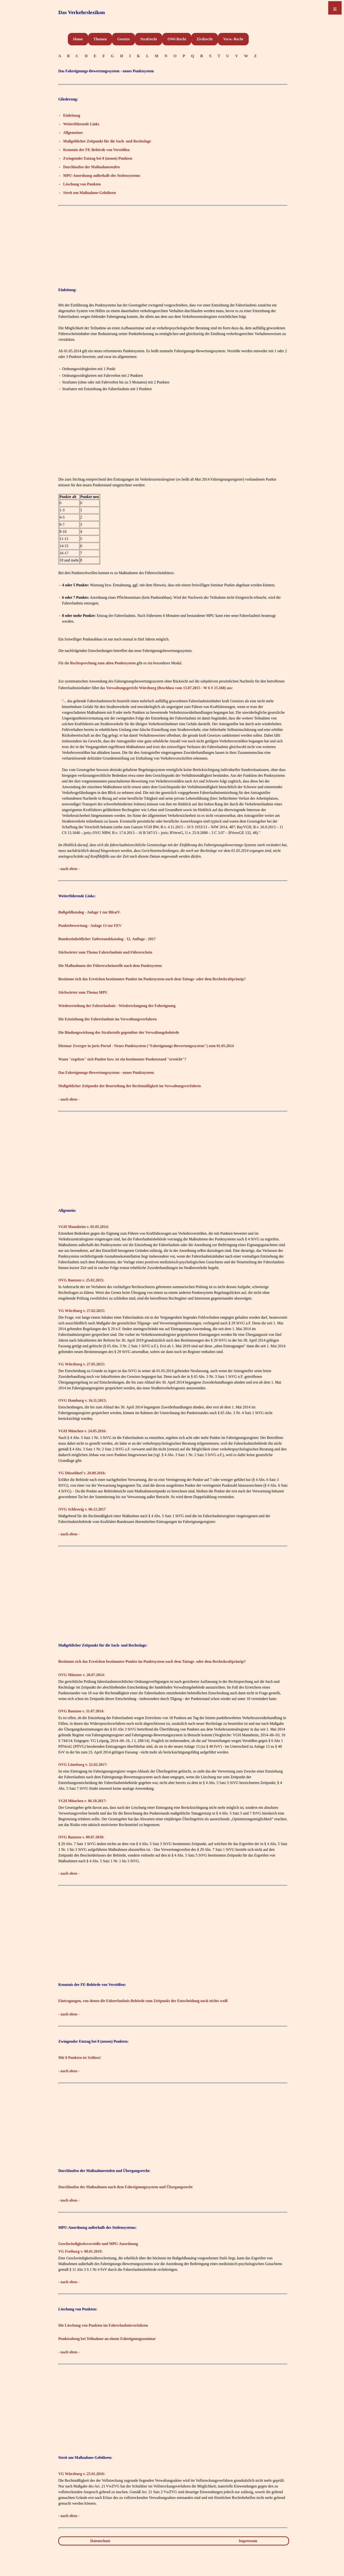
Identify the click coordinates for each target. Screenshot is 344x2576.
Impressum (248, 2541)
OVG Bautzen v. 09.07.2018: (81, 1837)
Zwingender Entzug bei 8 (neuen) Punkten (97, 158)
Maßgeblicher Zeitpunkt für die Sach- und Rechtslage (107, 141)
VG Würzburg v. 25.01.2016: (81, 2474)
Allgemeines (73, 133)
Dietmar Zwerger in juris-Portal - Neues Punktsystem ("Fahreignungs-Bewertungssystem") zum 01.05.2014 (146, 1046)
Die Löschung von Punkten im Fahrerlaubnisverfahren (103, 2325)
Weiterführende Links (81, 124)
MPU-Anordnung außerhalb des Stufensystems (101, 175)
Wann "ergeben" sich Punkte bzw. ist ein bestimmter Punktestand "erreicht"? (122, 1059)
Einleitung (71, 115)
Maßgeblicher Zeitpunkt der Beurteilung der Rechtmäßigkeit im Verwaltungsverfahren (129, 1086)
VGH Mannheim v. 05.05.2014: (83, 1227)
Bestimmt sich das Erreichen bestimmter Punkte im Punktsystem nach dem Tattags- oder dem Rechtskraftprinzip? (152, 979)
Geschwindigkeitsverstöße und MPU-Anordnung (98, 2244)
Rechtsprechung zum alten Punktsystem (103, 663)
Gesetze (123, 39)
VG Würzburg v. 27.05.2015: (81, 1364)
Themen (100, 39)
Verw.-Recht (233, 39)
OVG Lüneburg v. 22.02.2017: (82, 1765)
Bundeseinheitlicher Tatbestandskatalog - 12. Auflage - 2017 (107, 939)
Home (78, 39)
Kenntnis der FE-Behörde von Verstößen (96, 150)
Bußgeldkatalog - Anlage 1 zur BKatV (89, 912)
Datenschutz (100, 2541)
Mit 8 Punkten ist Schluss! (79, 2058)
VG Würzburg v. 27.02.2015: (81, 1311)
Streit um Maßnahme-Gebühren (89, 193)
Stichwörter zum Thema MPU (83, 992)
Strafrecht (148, 39)
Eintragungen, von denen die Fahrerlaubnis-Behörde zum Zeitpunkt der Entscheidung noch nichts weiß (143, 2001)
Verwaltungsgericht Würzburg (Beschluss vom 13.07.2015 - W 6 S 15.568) (166, 688)
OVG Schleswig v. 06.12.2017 (82, 1509)
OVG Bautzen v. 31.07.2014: (81, 1711)
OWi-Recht (176, 39)
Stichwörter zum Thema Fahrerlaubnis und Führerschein (105, 952)
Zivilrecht (205, 39)
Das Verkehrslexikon (81, 12)
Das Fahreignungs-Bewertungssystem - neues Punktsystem (106, 1072)
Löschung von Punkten (82, 184)
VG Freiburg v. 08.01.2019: (80, 2251)
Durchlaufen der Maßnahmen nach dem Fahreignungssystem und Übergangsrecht (125, 2187)
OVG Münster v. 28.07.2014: (81, 1675)
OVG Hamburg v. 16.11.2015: (82, 1400)
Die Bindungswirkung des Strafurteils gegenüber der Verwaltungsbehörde (118, 1032)
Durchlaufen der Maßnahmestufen (91, 167)
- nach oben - (68, 869)
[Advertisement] (173, 242)
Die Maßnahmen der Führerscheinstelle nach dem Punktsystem (110, 966)
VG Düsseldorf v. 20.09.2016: (82, 1473)
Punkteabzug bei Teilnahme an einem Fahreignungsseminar (107, 2339)
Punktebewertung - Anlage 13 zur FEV (90, 925)
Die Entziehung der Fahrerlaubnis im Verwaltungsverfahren (107, 1019)
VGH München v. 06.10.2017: (82, 1801)
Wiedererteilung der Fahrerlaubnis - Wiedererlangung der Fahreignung (117, 1006)
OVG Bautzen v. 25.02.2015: (81, 1280)
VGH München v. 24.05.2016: (82, 1431)
